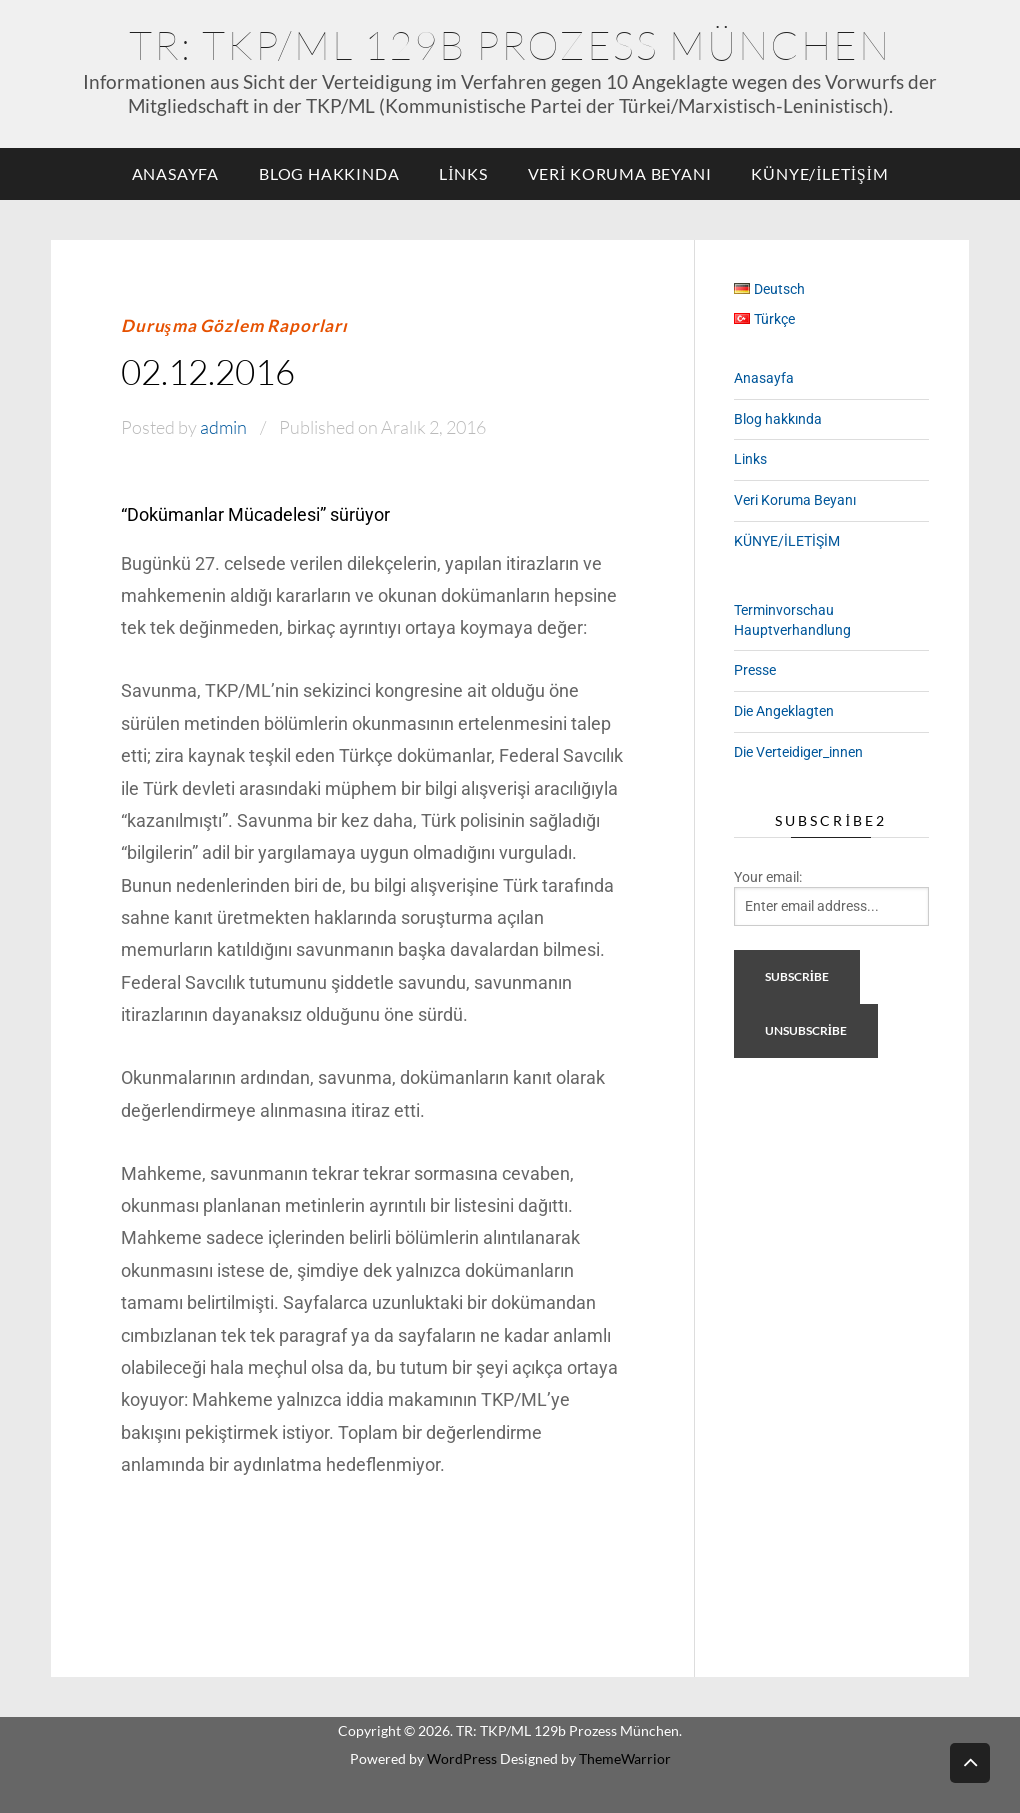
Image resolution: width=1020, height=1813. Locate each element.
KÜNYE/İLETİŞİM (819, 173)
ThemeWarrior (625, 1758)
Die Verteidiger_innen (798, 752)
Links (463, 173)
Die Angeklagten (784, 711)
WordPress (462, 1758)
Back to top (970, 1761)
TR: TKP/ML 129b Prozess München (510, 44)
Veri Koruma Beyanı (620, 173)
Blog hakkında (329, 173)
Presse (755, 670)
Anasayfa (175, 173)
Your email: (768, 877)
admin (223, 427)
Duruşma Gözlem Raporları (234, 325)
